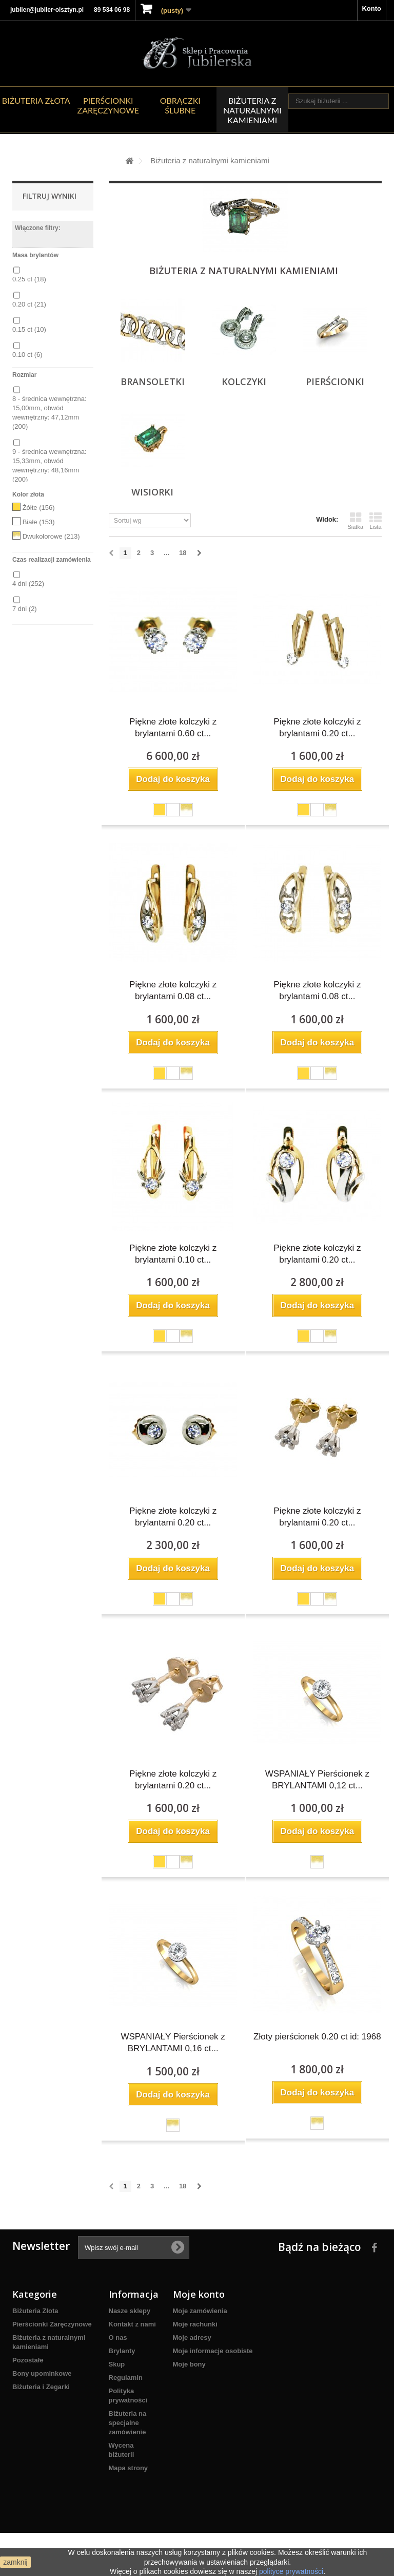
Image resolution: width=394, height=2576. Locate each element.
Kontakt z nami (132, 2324)
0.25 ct (29, 279)
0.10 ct (27, 354)
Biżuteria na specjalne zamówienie (128, 2423)
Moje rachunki (195, 2324)
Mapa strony (128, 2468)
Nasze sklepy (130, 2311)
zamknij (15, 2562)
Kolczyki (244, 381)
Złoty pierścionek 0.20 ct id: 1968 (317, 2036)
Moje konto (199, 2294)
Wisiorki (152, 492)
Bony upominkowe (42, 2373)
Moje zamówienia (200, 2311)
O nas (118, 2337)
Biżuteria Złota (36, 100)
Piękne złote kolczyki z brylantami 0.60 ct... (172, 727)
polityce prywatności (291, 2571)
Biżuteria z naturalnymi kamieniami (252, 110)
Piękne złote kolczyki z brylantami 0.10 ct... (172, 1254)
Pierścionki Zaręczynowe (108, 105)
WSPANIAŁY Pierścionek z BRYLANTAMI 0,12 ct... (317, 1779)
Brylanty (122, 2351)
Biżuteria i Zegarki (41, 2387)
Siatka (355, 520)
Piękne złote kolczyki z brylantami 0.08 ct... (172, 990)
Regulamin (126, 2377)
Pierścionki (335, 381)
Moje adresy (192, 2337)
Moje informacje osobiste (213, 2351)
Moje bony (189, 2364)
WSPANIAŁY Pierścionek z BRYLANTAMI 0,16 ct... (173, 2042)
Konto (371, 8)
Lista (375, 520)
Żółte (39, 507)
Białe (39, 522)
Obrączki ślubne (180, 105)
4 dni (28, 583)
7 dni (24, 609)
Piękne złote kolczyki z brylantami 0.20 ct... (317, 727)
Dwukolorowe (51, 536)
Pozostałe (28, 2360)
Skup (117, 2364)
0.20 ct (29, 304)
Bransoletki (153, 381)
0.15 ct (29, 329)
